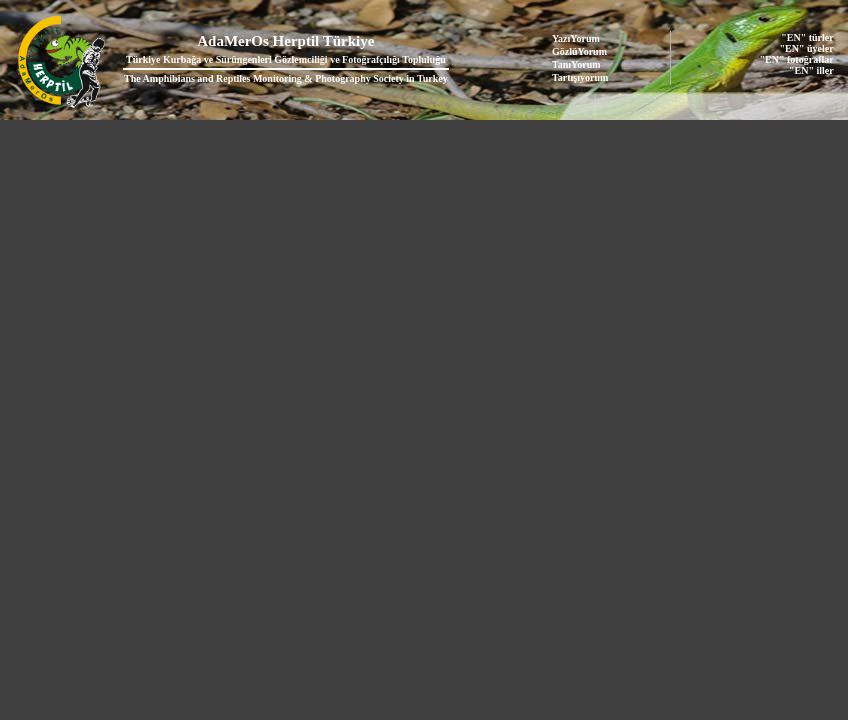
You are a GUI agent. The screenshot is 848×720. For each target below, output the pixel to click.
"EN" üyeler (807, 48)
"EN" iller (811, 70)
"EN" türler (807, 37)
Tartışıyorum (580, 77)
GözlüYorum (579, 51)
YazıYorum (576, 38)
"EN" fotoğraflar (797, 59)
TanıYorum (576, 64)
